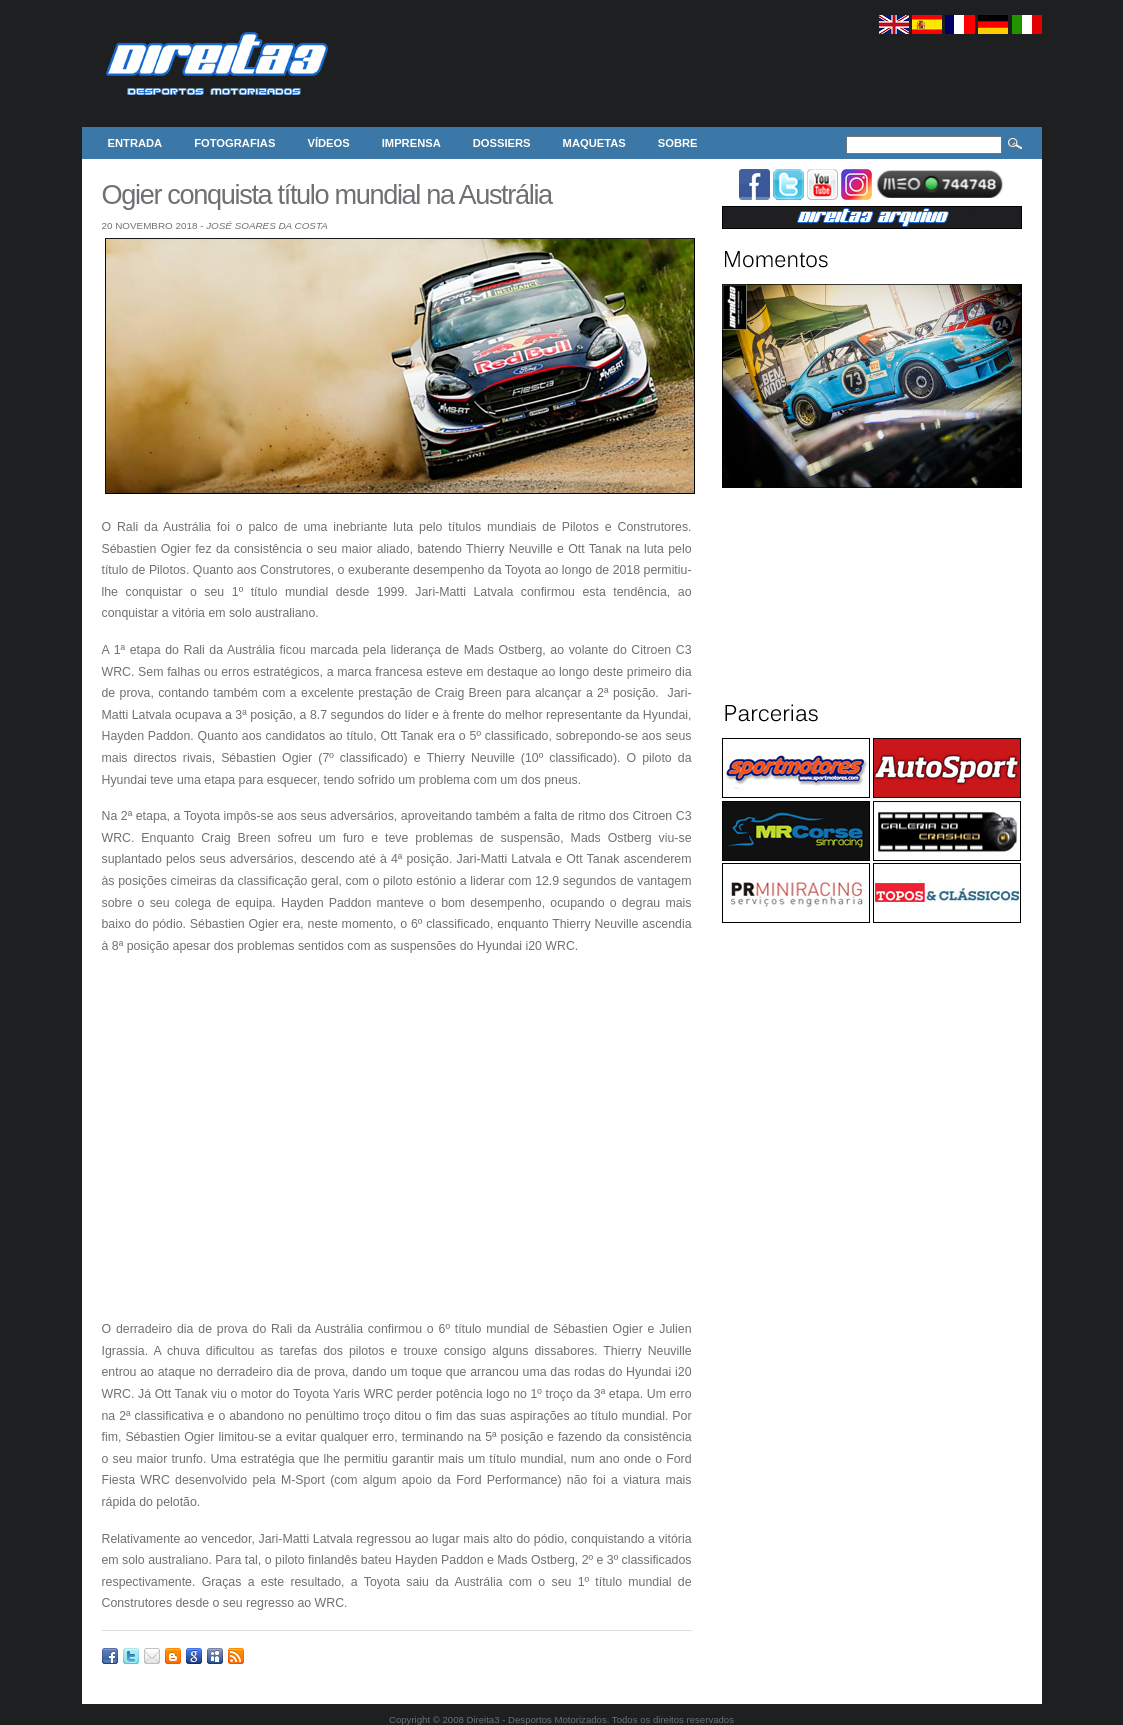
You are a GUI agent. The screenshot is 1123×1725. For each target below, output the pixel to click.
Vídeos (328, 143)
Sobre (678, 143)
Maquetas (594, 143)
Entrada (135, 143)
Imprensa (411, 143)
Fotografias (234, 143)
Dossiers (502, 143)
